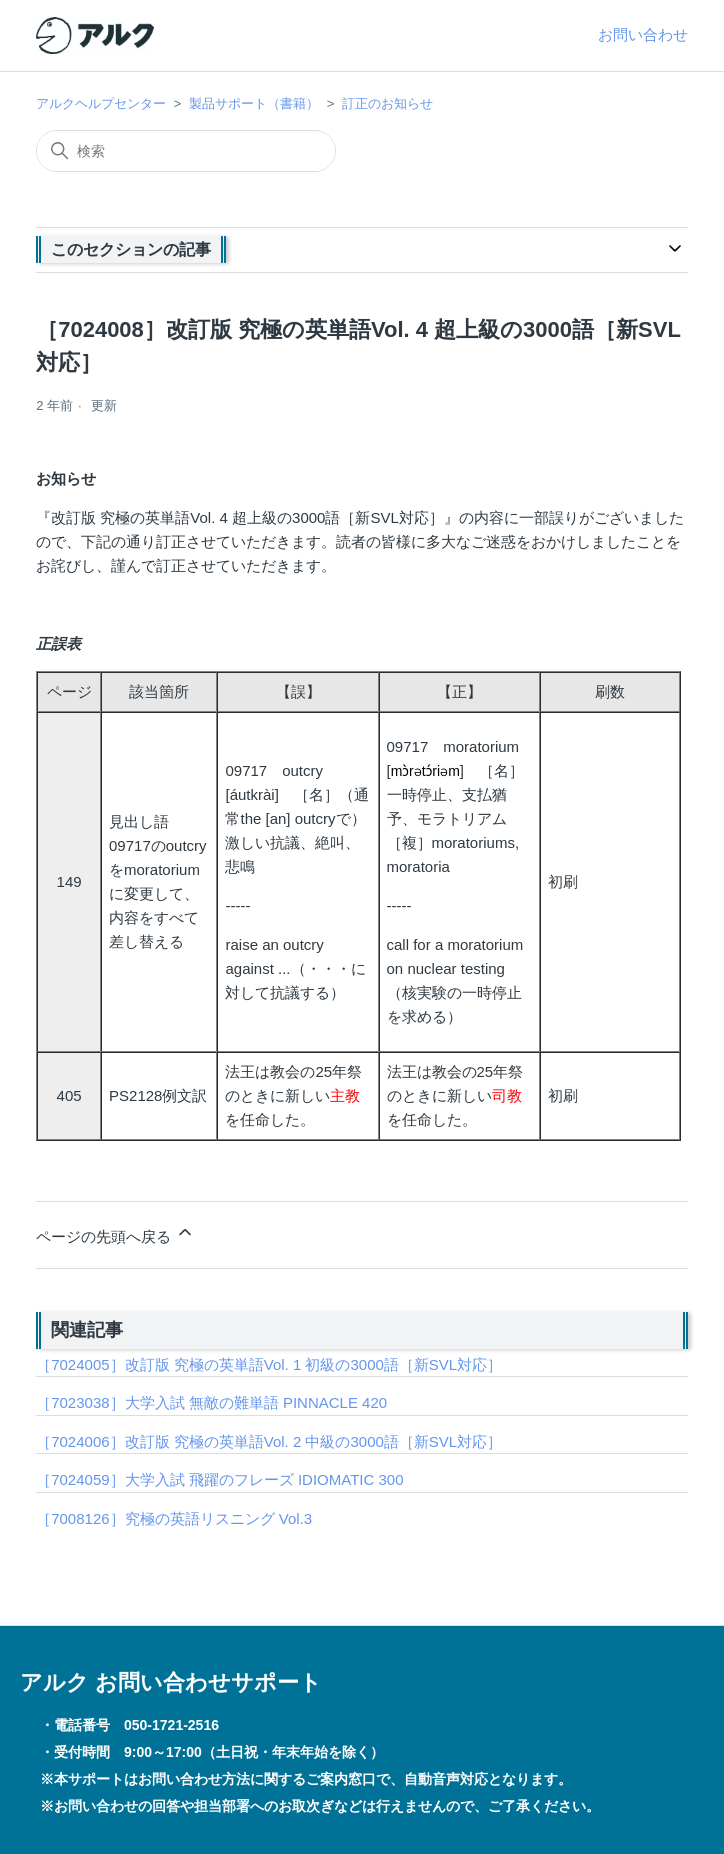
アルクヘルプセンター (101, 103)
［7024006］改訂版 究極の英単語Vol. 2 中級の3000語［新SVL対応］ (269, 1441)
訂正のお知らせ (387, 103)
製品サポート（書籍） (254, 103)
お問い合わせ (643, 34)
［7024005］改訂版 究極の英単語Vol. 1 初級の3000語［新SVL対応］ (269, 1364)
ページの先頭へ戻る (115, 1233)
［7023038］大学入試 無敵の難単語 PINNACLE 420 (211, 1402)
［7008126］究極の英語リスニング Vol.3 (174, 1518)
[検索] (186, 151)
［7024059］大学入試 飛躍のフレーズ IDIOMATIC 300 (219, 1479)
